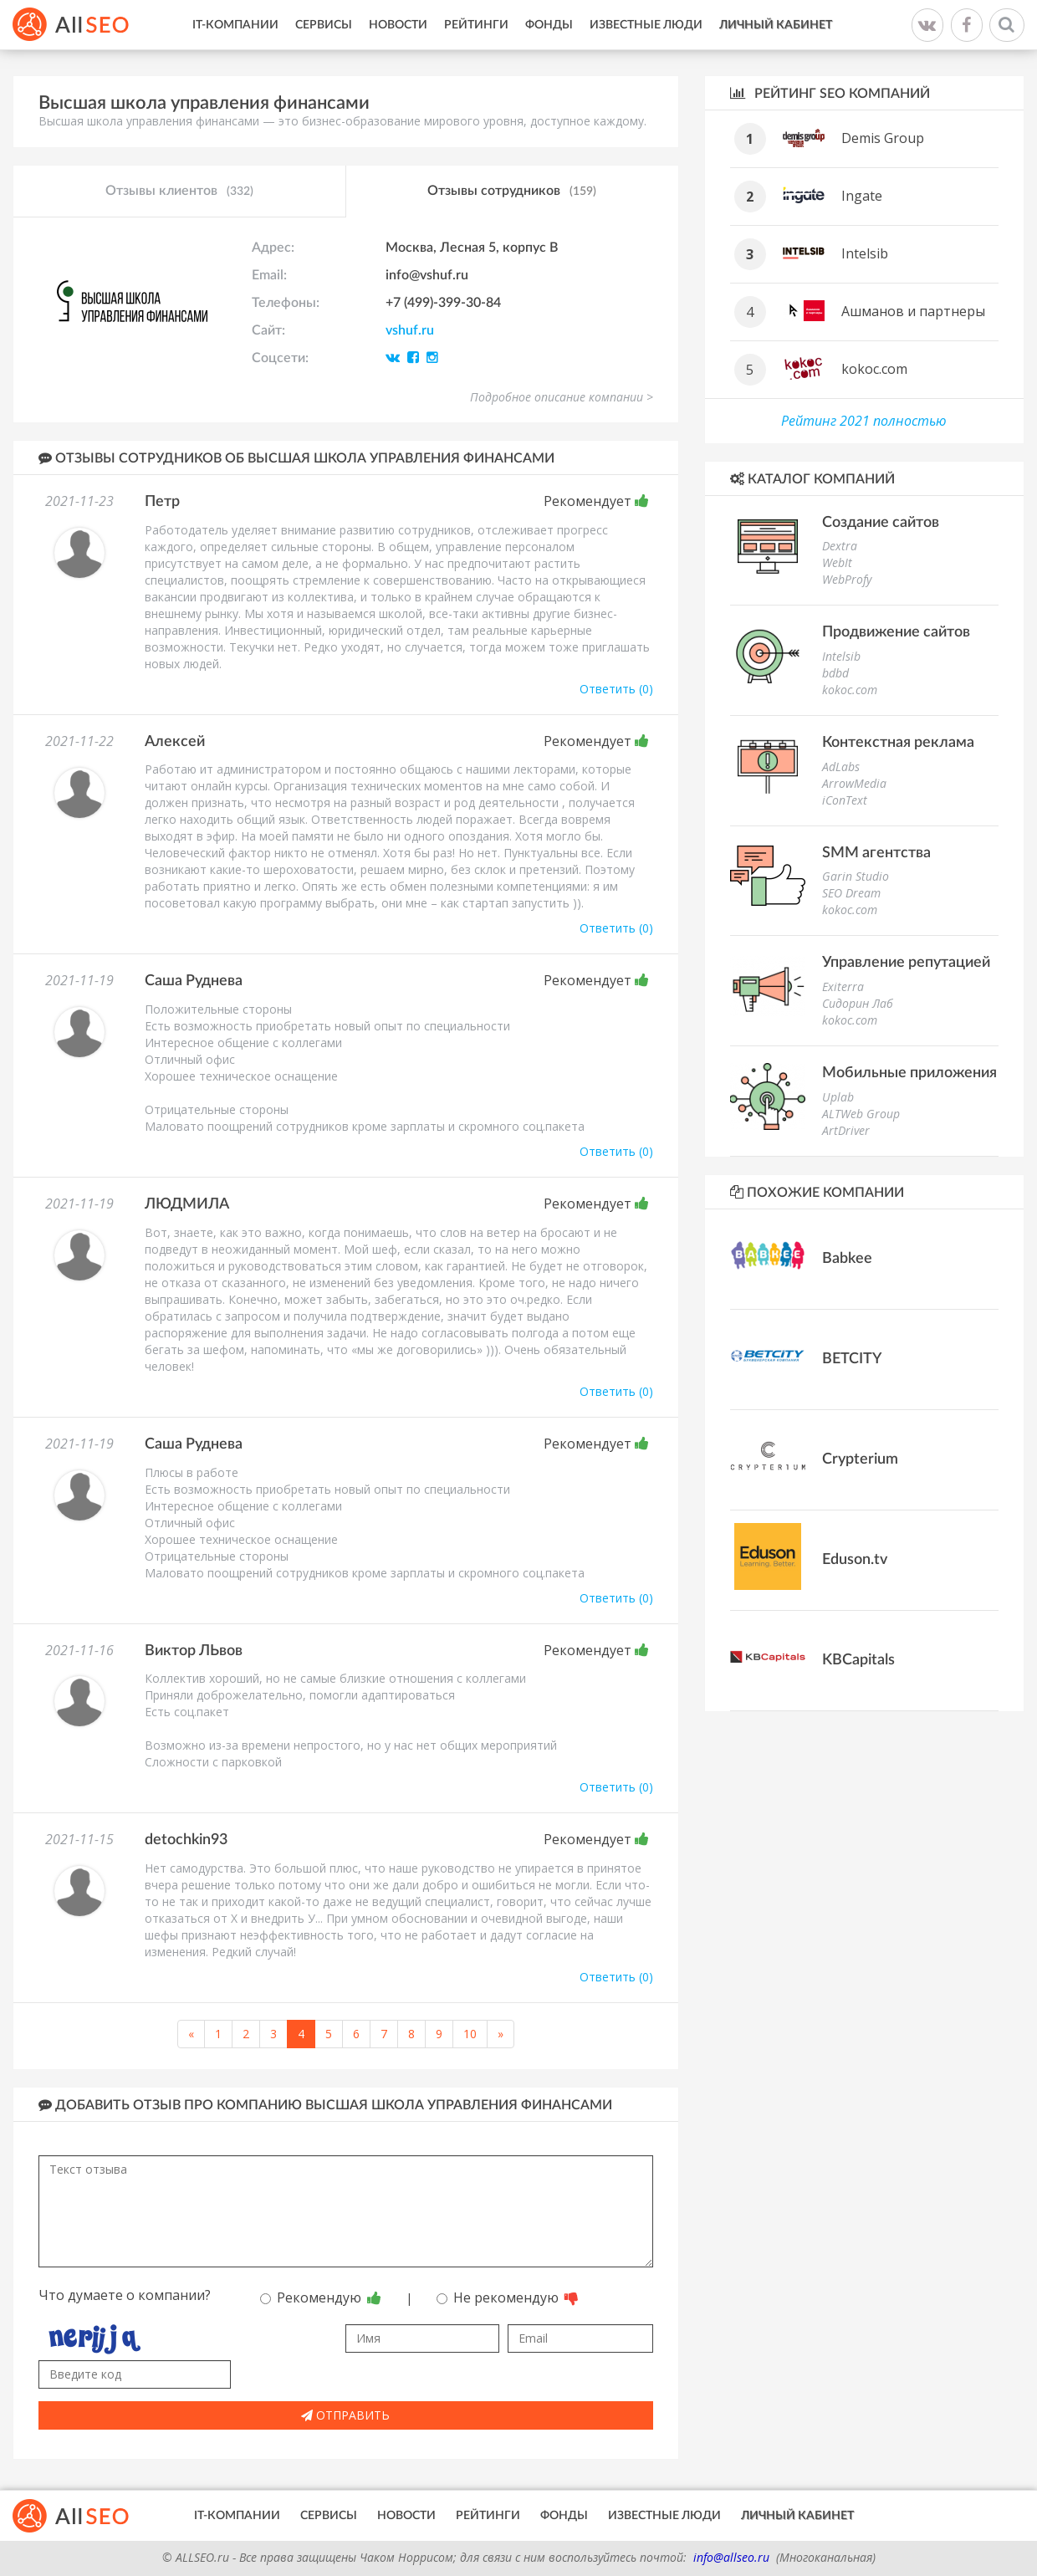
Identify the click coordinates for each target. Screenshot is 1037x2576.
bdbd (835, 673)
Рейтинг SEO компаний (830, 93)
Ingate (861, 196)
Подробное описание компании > (561, 397)
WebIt (837, 562)
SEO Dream (851, 893)
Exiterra (843, 986)
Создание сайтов (880, 522)
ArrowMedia (854, 783)
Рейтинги (476, 25)
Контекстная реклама (898, 742)
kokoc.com (874, 369)
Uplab (838, 1097)
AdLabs (841, 766)
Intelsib (864, 253)
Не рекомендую (508, 2297)
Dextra (839, 546)
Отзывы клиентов (179, 191)
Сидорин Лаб (857, 1003)
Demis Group (882, 138)
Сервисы (323, 25)
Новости (398, 25)
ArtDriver (846, 1130)
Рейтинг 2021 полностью (864, 420)
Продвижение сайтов (896, 632)
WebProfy (846, 579)
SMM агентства (876, 853)
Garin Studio (855, 876)
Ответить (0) (616, 689)
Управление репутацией (906, 962)
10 (470, 2034)
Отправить (345, 2415)
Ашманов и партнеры (913, 311)
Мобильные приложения (909, 1073)
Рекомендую (320, 2297)
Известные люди (646, 25)
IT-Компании (235, 25)
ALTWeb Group (861, 1114)
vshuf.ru (410, 330)
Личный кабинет (775, 25)
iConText (844, 800)
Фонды (549, 25)
